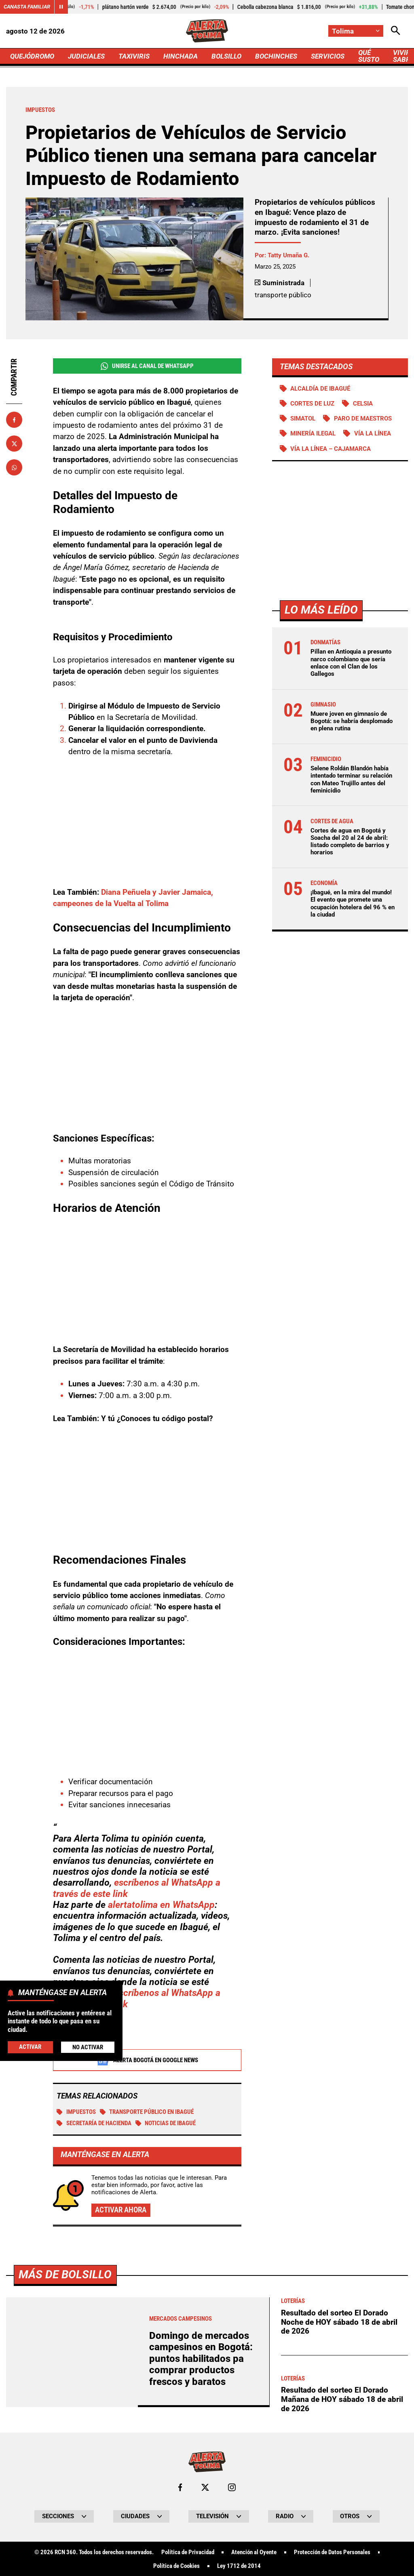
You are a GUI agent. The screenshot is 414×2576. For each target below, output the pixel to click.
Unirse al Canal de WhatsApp (147, 366)
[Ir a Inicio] (207, 30)
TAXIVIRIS (134, 56)
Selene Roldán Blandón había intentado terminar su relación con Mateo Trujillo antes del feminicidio (351, 779)
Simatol (302, 418)
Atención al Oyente (254, 2552)
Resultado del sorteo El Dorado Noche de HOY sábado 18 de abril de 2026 (339, 2322)
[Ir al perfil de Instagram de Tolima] (232, 2487)
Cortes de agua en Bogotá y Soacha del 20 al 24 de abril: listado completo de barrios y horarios (349, 841)
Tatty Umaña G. (288, 255)
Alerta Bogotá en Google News (147, 2060)
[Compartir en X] (14, 443)
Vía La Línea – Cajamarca (330, 448)
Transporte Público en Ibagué (147, 2111)
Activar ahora (120, 2209)
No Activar (87, 2047)
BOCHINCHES (276, 56)
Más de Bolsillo (65, 2274)
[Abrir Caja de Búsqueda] (395, 31)
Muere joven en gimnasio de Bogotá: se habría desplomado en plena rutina (351, 721)
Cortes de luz (312, 403)
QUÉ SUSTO (368, 55)
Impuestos (76, 2111)
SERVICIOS (327, 56)
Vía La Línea (372, 433)
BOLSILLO (226, 56)
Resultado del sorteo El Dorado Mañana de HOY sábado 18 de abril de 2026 (342, 2399)
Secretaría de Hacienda (94, 2123)
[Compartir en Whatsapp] (14, 467)
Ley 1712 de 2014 (239, 2566)
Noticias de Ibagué (165, 2123)
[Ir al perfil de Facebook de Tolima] (180, 2487)
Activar (30, 2046)
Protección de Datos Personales (332, 2552)
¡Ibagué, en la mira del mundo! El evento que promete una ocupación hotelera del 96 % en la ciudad (352, 903)
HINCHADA (180, 56)
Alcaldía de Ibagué (320, 388)
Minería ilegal (313, 433)
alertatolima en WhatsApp (161, 1904)
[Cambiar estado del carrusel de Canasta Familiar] (61, 7)
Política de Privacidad (187, 2552)
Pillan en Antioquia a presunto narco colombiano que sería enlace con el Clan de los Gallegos (350, 662)
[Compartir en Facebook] (14, 420)
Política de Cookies (176, 2566)
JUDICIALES (86, 56)
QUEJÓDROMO (32, 56)
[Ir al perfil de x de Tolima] (205, 2487)
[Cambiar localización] (355, 31)
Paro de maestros (363, 418)
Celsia (363, 403)
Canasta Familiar (27, 7)
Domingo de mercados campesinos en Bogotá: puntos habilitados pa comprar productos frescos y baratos (201, 2358)
